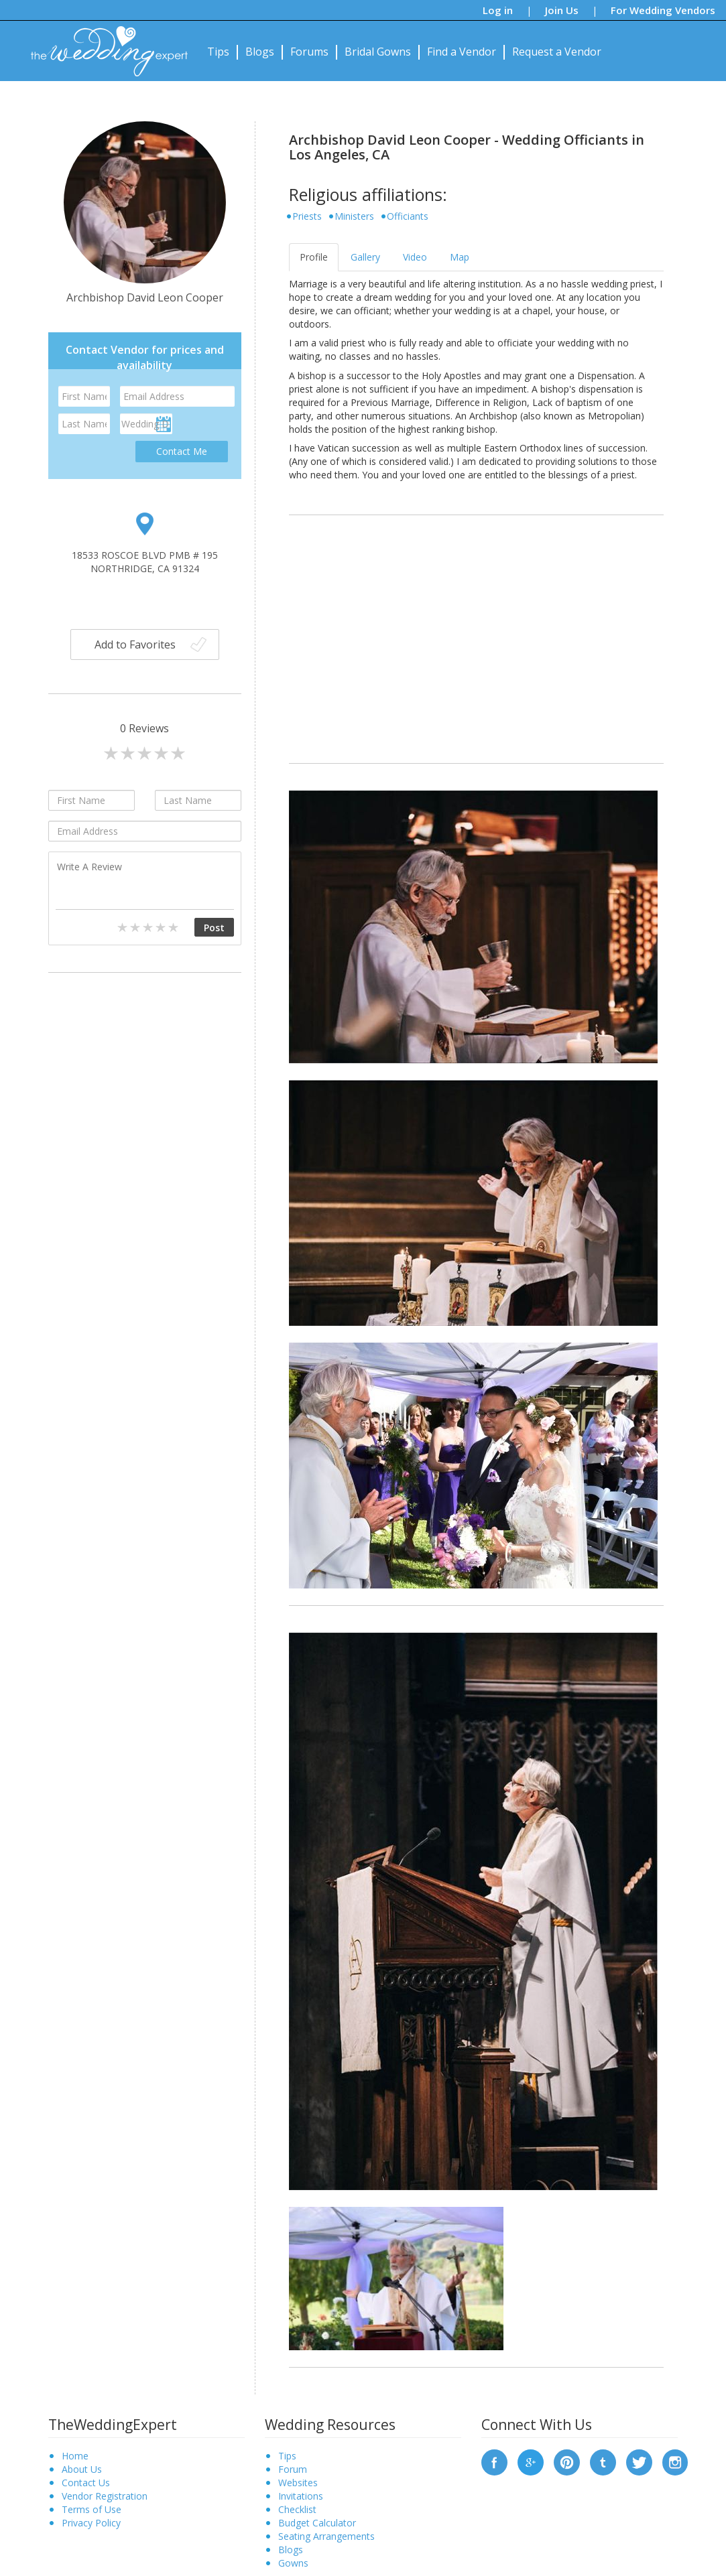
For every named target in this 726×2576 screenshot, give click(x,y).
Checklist (297, 2509)
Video (415, 257)
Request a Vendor (556, 51)
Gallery (365, 257)
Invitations (300, 2496)
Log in (498, 10)
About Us (82, 2469)
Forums (309, 51)
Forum (292, 2469)
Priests (307, 216)
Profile (314, 257)
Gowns (293, 2563)
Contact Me (181, 451)
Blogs (259, 51)
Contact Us (86, 2482)
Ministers (354, 216)
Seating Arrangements (326, 2536)
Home (75, 2455)
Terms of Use (91, 2509)
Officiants (407, 216)
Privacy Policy (91, 2522)
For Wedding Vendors (663, 10)
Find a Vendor (461, 51)
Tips (218, 51)
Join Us (562, 10)
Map (459, 257)
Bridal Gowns (378, 51)
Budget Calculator (317, 2522)
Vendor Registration (104, 2496)
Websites (298, 2482)
